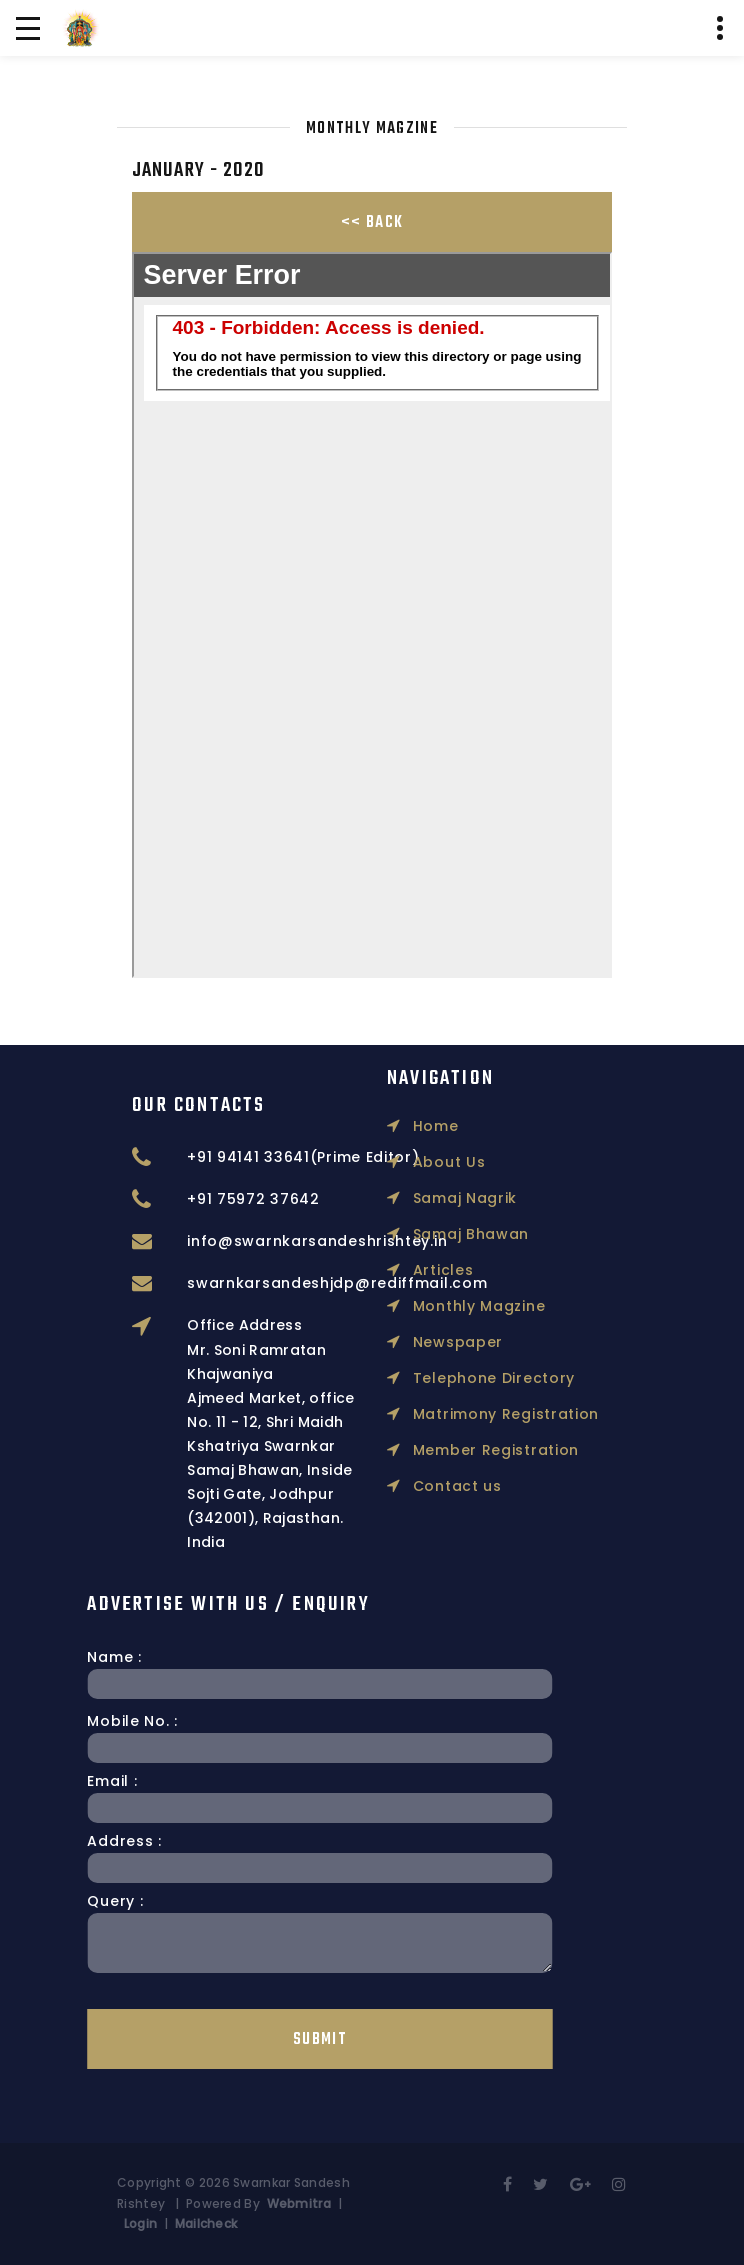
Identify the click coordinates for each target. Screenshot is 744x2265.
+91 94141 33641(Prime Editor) (363, 1157)
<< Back (372, 223)
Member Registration (483, 1343)
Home (423, 1019)
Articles (430, 1163)
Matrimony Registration (493, 1307)
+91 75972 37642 (313, 1199)
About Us (436, 1055)
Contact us (444, 1379)
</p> (372, 615)
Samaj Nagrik (452, 1091)
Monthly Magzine (466, 1199)
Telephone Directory (481, 1271)
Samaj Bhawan (458, 1127)
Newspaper (445, 1235)
